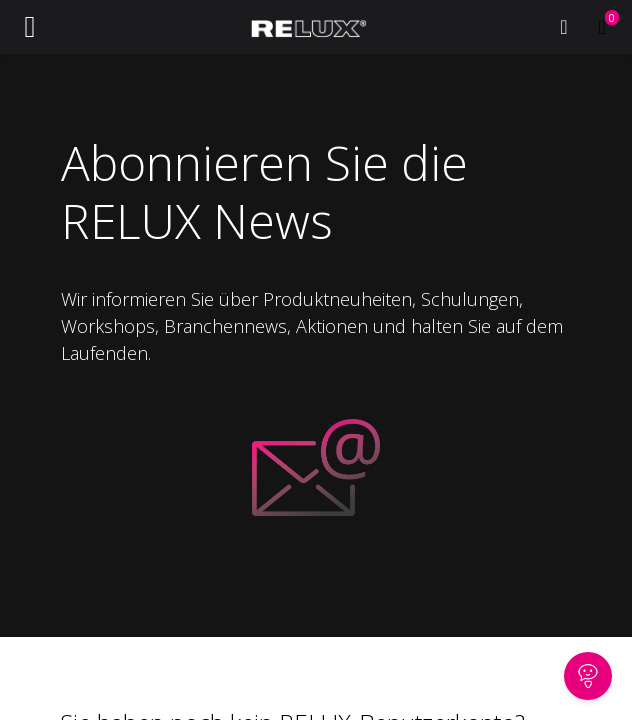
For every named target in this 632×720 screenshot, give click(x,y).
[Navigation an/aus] (30, 27)
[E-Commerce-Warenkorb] (602, 27)
